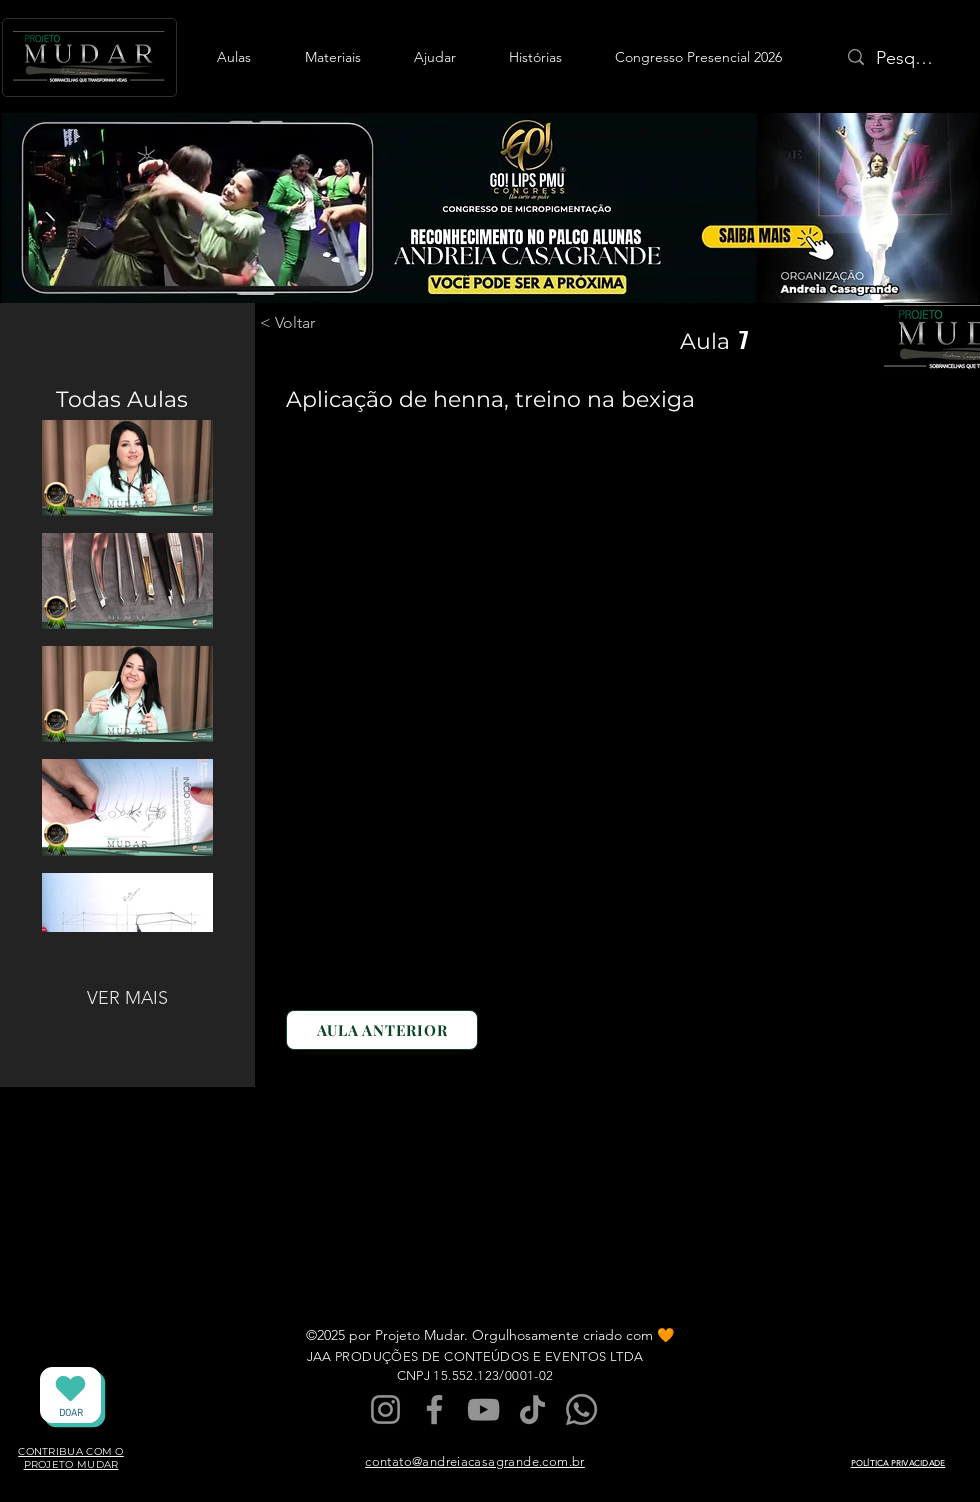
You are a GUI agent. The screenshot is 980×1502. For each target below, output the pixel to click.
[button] (234, 57)
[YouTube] (483, 1409)
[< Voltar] (311, 323)
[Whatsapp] (581, 1409)
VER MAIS (127, 998)
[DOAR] (70, 1395)
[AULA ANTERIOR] (382, 1030)
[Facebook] (434, 1409)
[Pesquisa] (907, 59)
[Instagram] (385, 1409)
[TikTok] (532, 1409)
